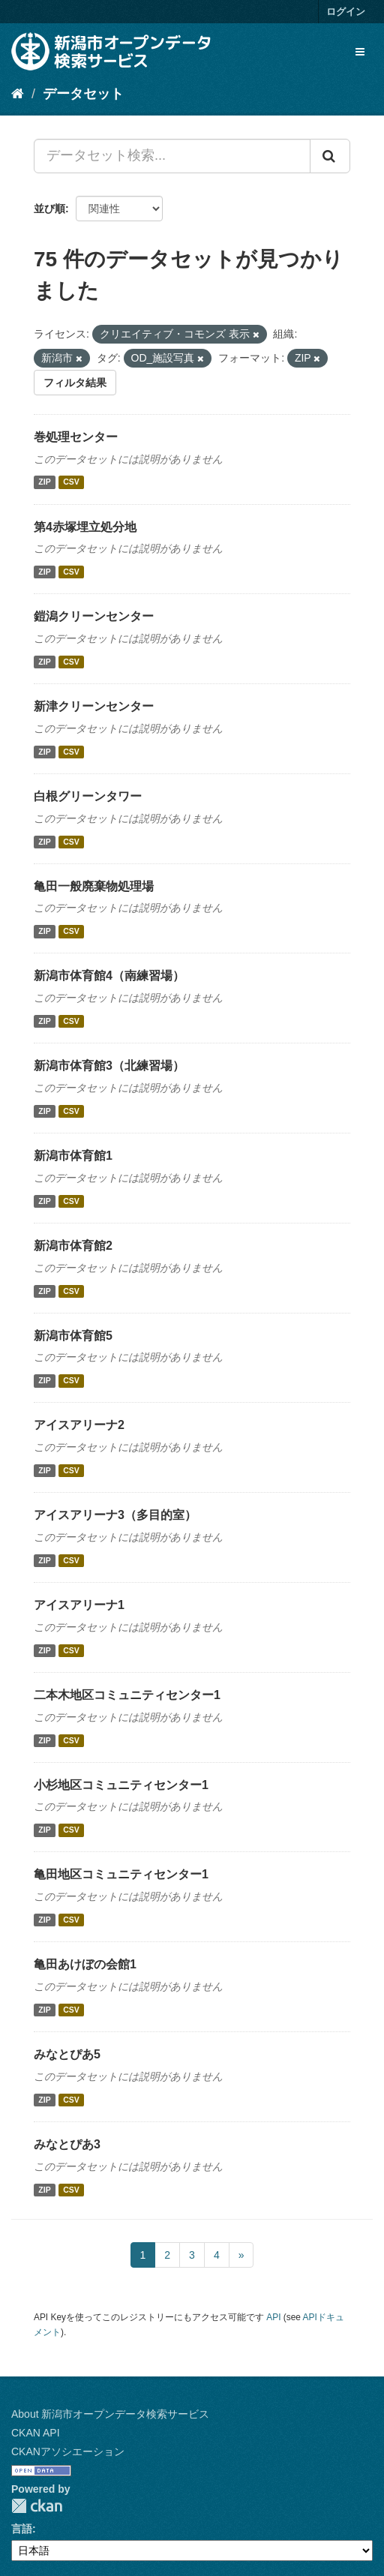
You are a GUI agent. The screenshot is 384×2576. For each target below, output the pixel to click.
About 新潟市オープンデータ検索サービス (110, 2414)
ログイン (345, 11)
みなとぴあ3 (67, 2144)
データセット (83, 93)
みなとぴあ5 (67, 2054)
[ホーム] (17, 93)
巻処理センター (76, 437)
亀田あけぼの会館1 (85, 1964)
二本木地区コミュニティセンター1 (127, 1695)
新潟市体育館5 (73, 1335)
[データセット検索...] (172, 156)
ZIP (44, 482)
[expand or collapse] (360, 52)
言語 (21, 2529)
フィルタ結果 (75, 383)
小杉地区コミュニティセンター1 (121, 1785)
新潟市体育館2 (73, 1245)
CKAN (36, 2506)
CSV (71, 482)
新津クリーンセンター (94, 706)
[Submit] (330, 156)
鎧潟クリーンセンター (94, 616)
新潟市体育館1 (73, 1155)
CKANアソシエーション (67, 2451)
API (273, 2317)
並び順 (49, 209)
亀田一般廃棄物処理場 (94, 886)
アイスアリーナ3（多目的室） (115, 1515)
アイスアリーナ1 (79, 1605)
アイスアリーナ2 (79, 1425)
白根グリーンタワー (88, 796)
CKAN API (35, 2433)
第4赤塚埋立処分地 (85, 527)
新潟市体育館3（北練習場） (109, 1065)
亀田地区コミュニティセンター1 (121, 1874)
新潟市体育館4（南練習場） (109, 975)
